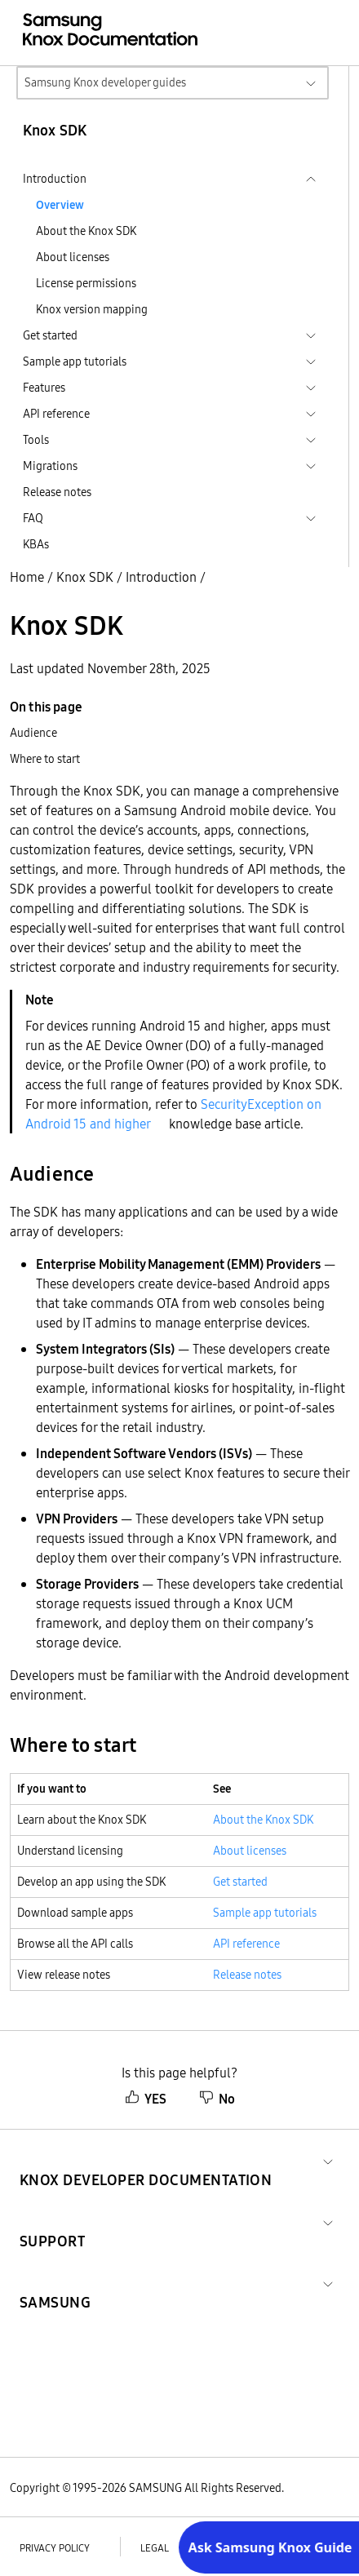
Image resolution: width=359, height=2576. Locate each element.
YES (145, 2099)
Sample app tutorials (265, 1912)
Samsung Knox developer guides (105, 82)
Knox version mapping (92, 309)
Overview (60, 205)
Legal (154, 2548)
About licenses (72, 257)
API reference (246, 1943)
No (217, 2099)
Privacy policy (55, 2548)
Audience (33, 733)
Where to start (45, 759)
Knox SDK (84, 577)
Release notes (57, 492)
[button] (146, 2160)
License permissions (86, 283)
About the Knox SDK (86, 231)
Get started (240, 1881)
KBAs (36, 544)
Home (27, 577)
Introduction (161, 577)
